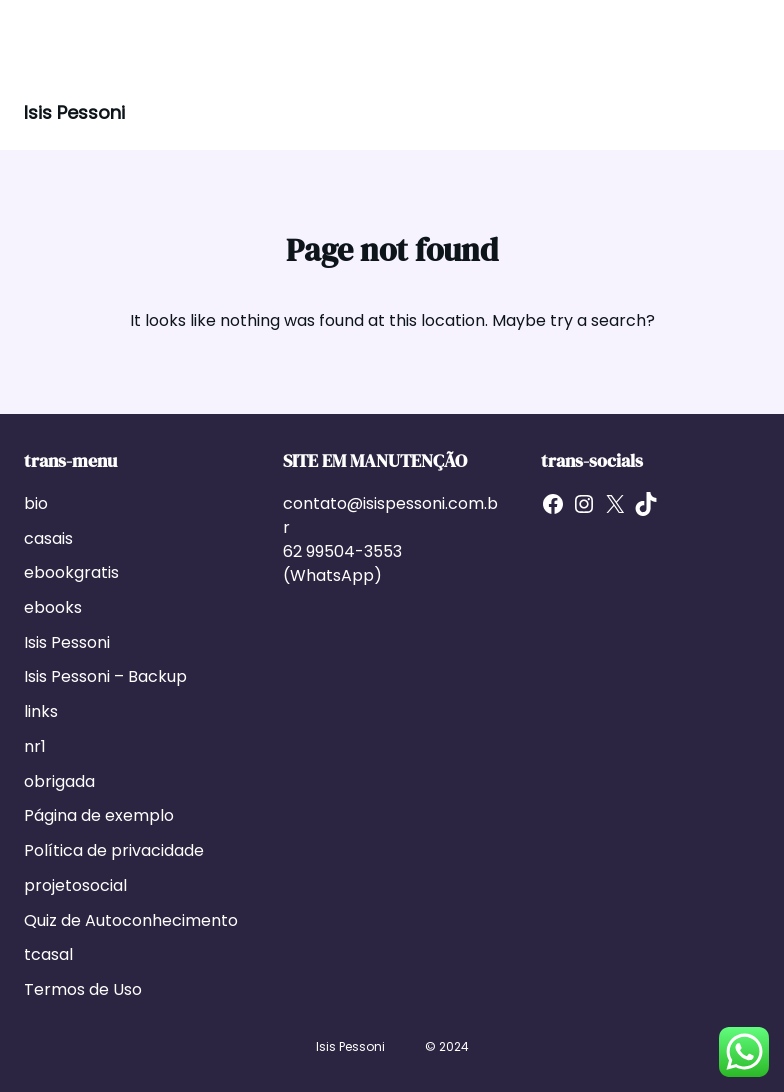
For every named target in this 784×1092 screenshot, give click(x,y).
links (41, 711)
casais (48, 538)
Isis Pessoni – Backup (105, 676)
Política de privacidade (114, 850)
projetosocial (75, 885)
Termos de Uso (83, 989)
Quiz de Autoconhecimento (131, 920)
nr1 (35, 746)
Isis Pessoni (74, 112)
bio (36, 503)
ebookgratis (71, 572)
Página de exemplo (99, 815)
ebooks (53, 607)
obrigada (59, 781)
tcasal (48, 954)
